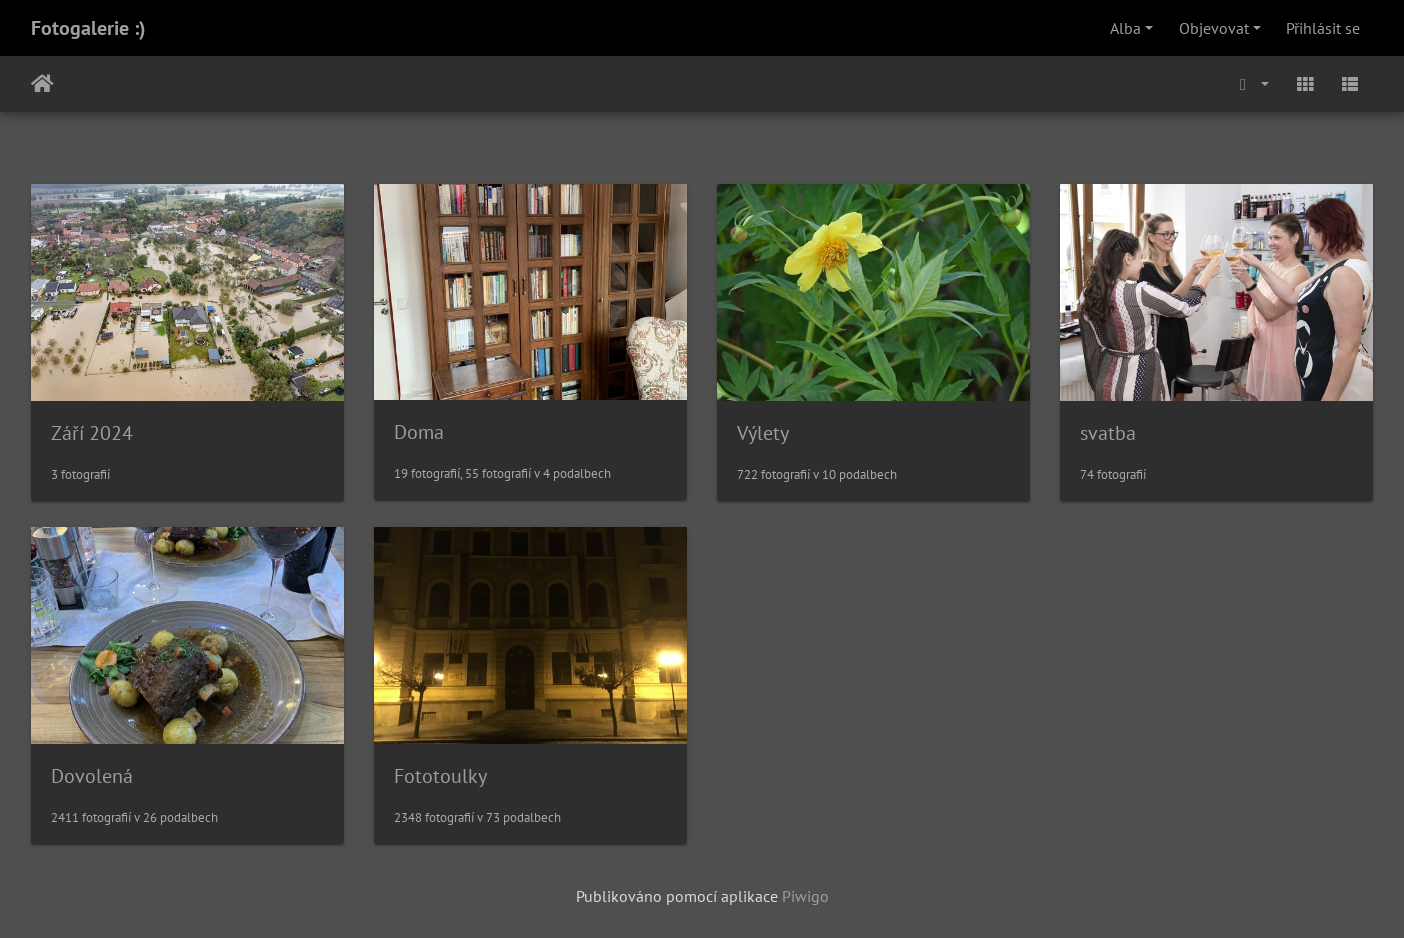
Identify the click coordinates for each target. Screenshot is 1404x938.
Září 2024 (92, 433)
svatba (1108, 433)
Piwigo (805, 896)
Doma (419, 432)
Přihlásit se (1323, 28)
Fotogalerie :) (88, 28)
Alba (1125, 28)
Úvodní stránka (42, 84)
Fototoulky (440, 776)
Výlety (763, 433)
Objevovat (1214, 28)
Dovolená (92, 776)
